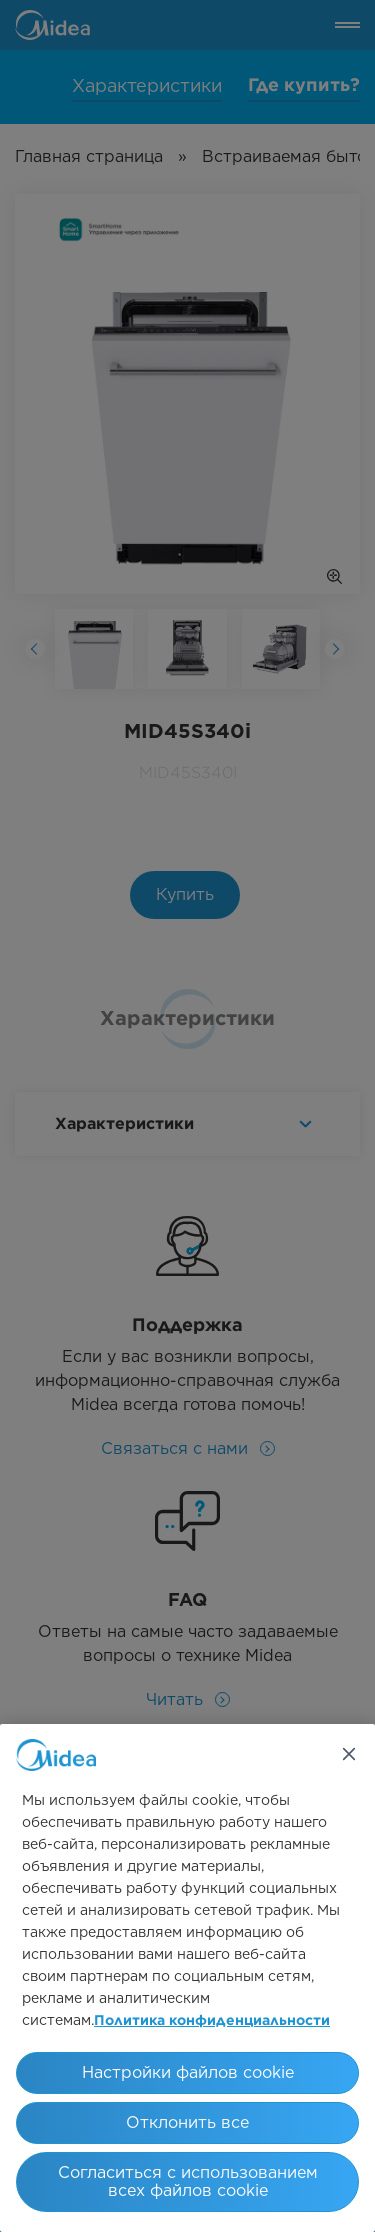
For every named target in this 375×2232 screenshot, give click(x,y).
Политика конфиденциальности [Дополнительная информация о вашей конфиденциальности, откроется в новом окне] (212, 2021)
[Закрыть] (349, 1754)
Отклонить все (187, 2122)
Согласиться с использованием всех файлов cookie (188, 2181)
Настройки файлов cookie (188, 2072)
